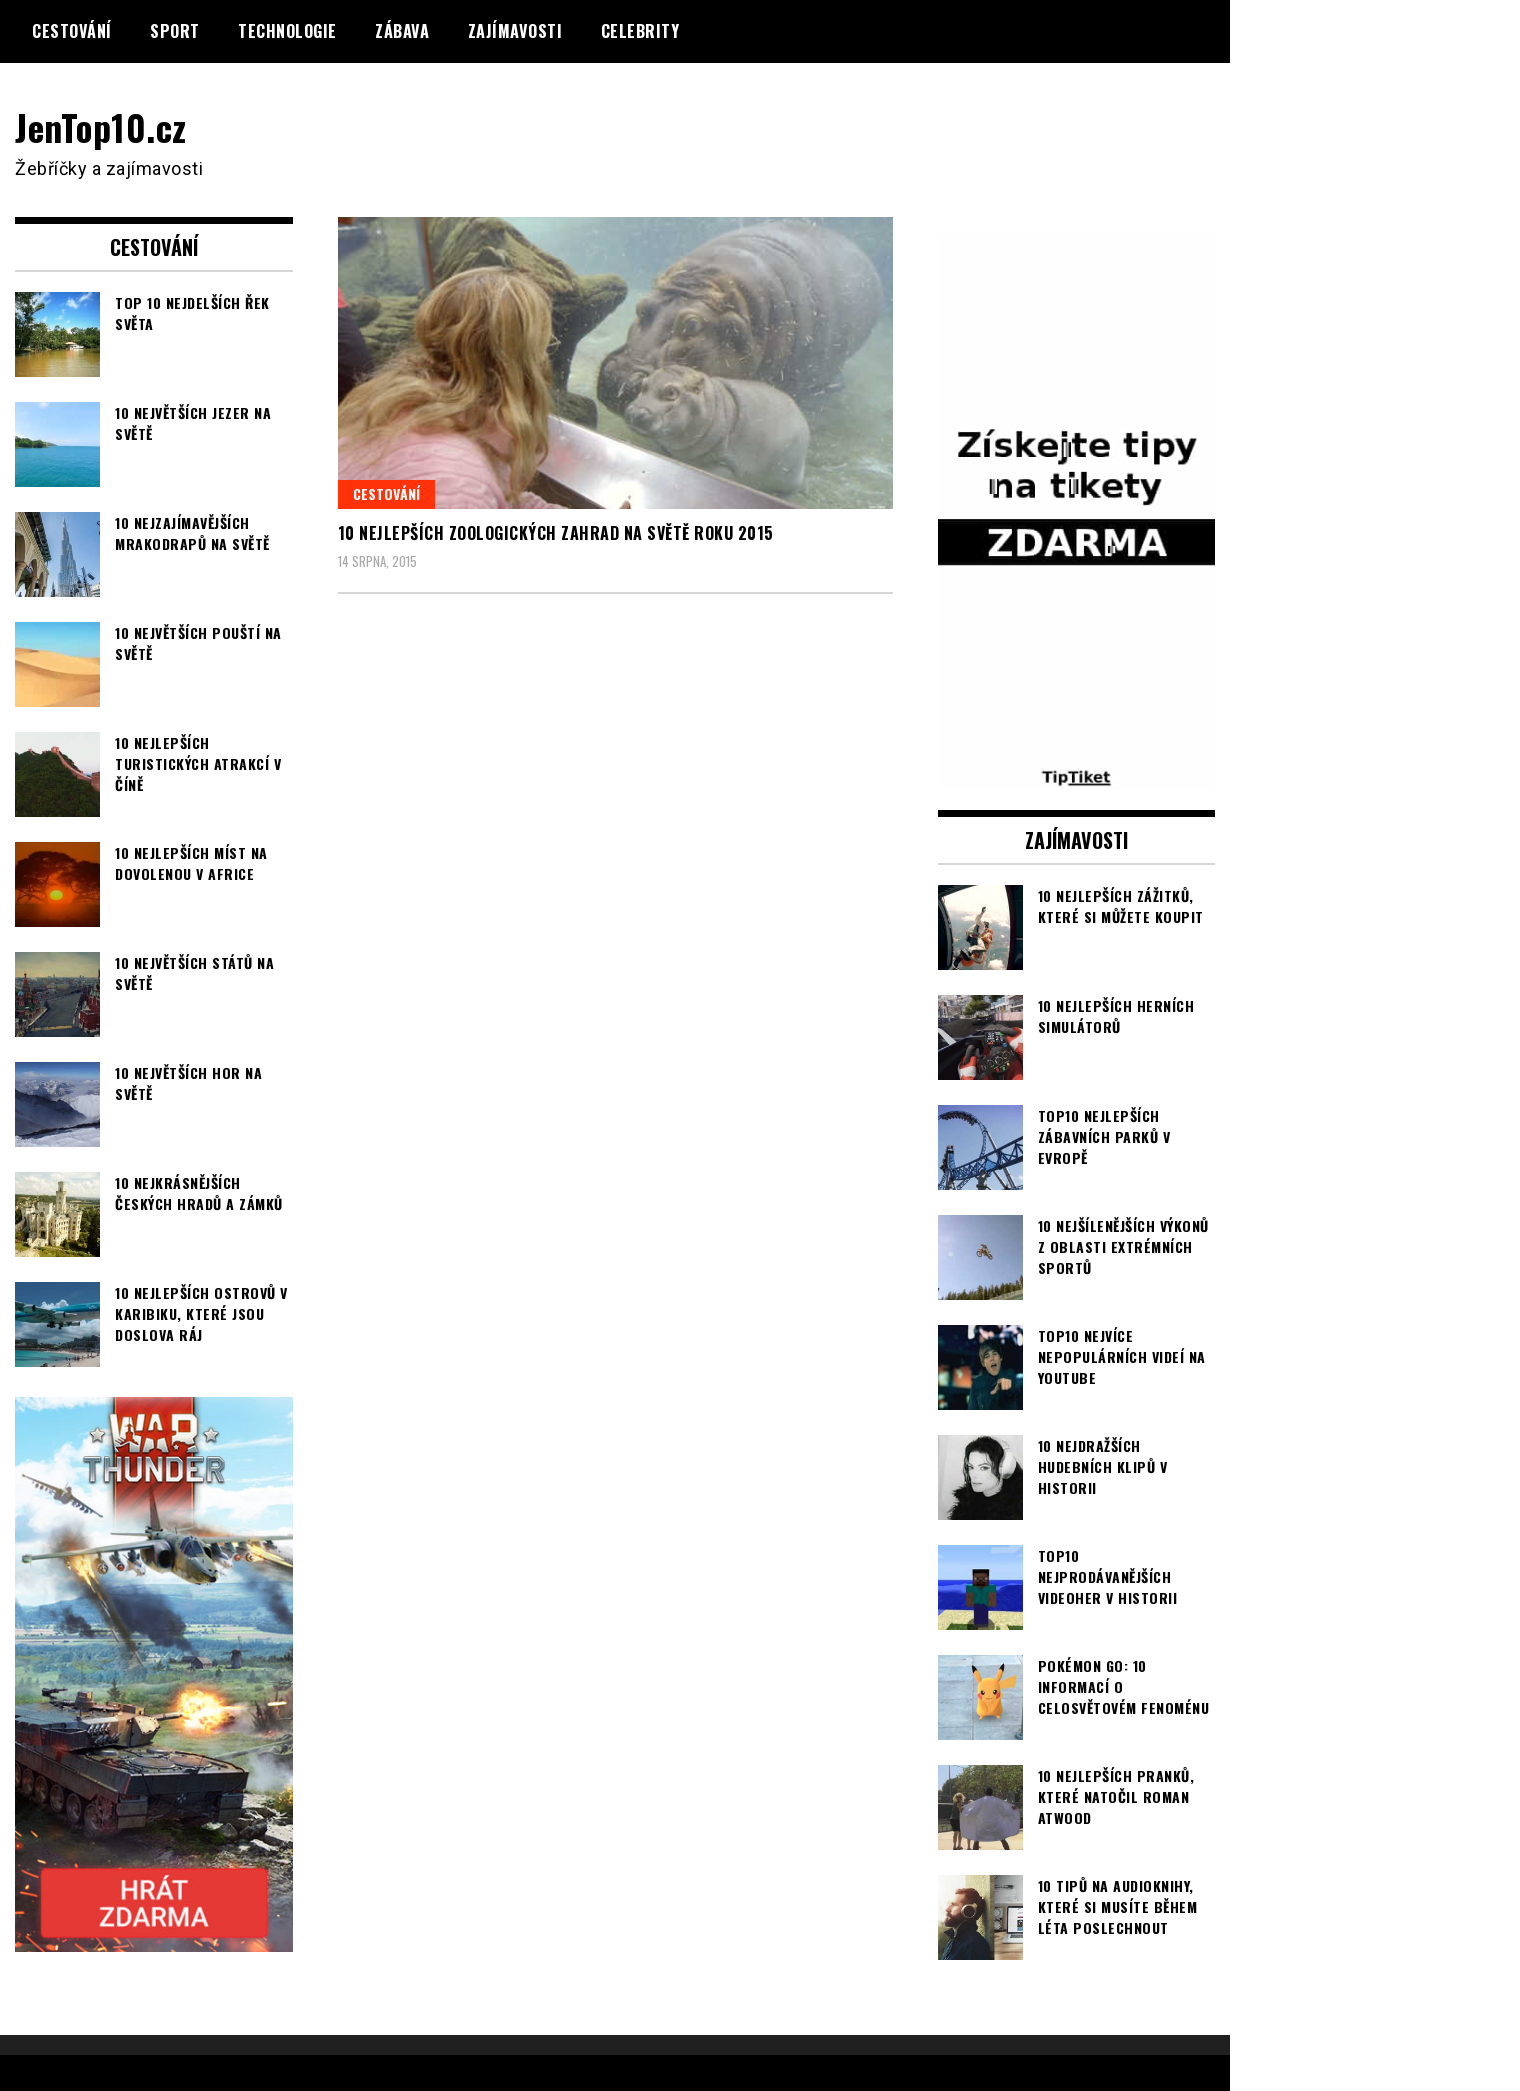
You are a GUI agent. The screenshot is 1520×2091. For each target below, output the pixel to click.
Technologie (287, 31)
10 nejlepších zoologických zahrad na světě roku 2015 (556, 533)
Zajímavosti (515, 31)
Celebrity (640, 31)
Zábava (402, 31)
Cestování (72, 31)
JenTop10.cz (101, 126)
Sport (175, 31)
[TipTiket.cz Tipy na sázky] (1077, 776)
